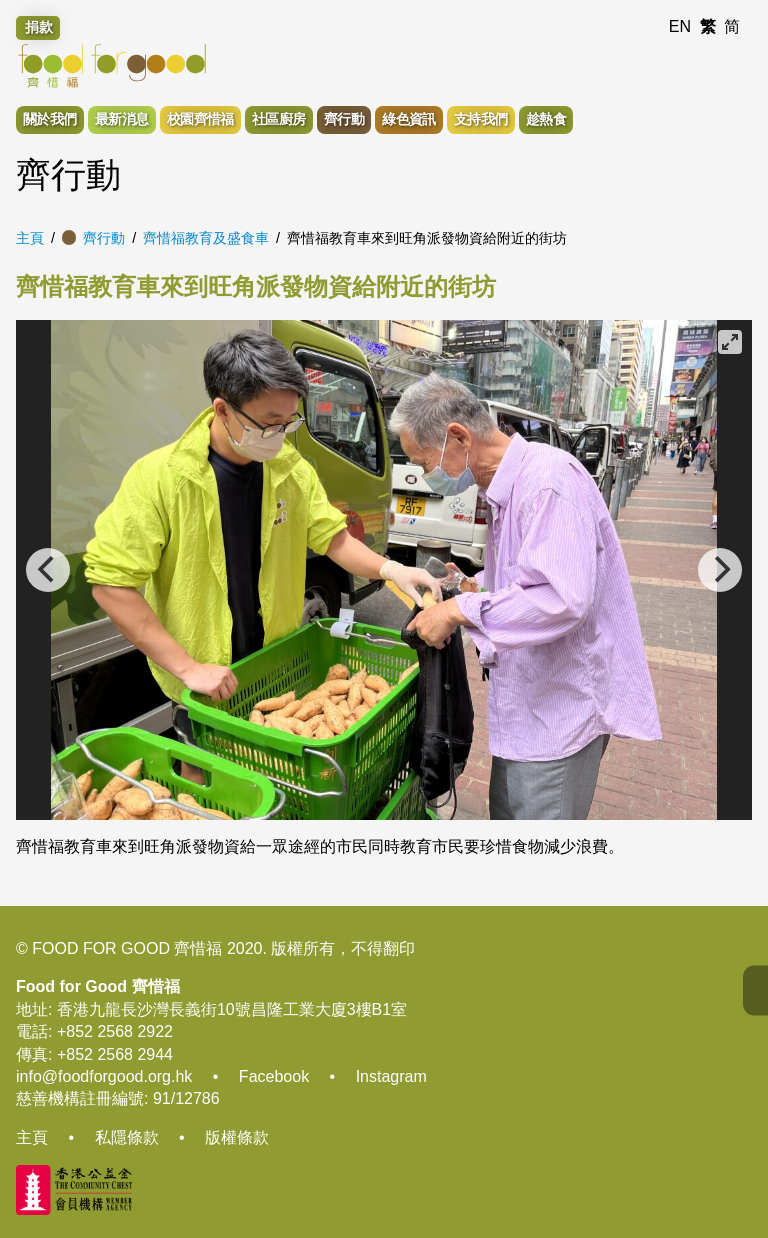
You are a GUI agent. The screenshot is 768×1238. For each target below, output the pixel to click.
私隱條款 (127, 1137)
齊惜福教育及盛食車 (206, 238)
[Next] (720, 570)
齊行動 (104, 238)
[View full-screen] (730, 342)
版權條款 (237, 1137)
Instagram (391, 1076)
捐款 (39, 27)
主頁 (30, 238)
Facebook (274, 1076)
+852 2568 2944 (115, 1054)
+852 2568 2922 (115, 1031)
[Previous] (48, 570)
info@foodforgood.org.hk (104, 1076)
